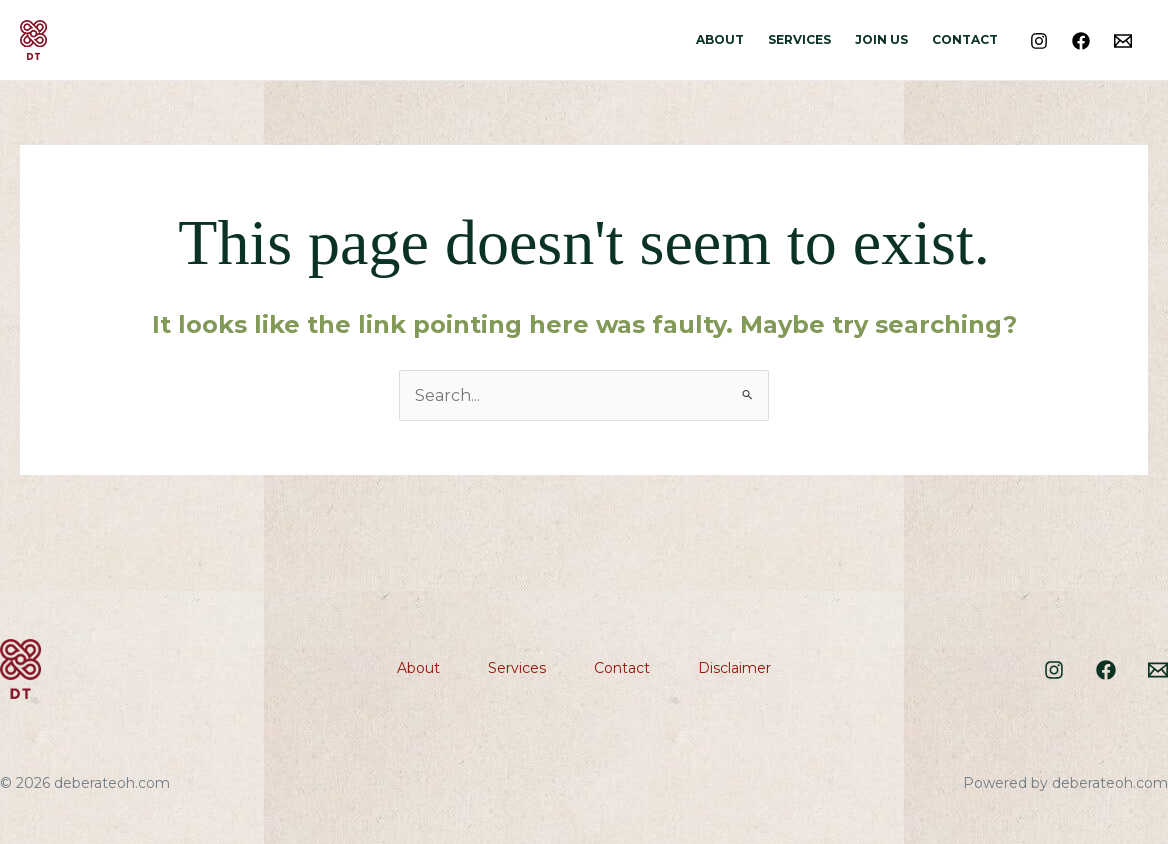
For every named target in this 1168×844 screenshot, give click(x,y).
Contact (965, 39)
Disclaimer (734, 668)
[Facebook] (1081, 41)
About (720, 39)
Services (799, 39)
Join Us (881, 39)
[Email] (1123, 41)
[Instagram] (1039, 41)
